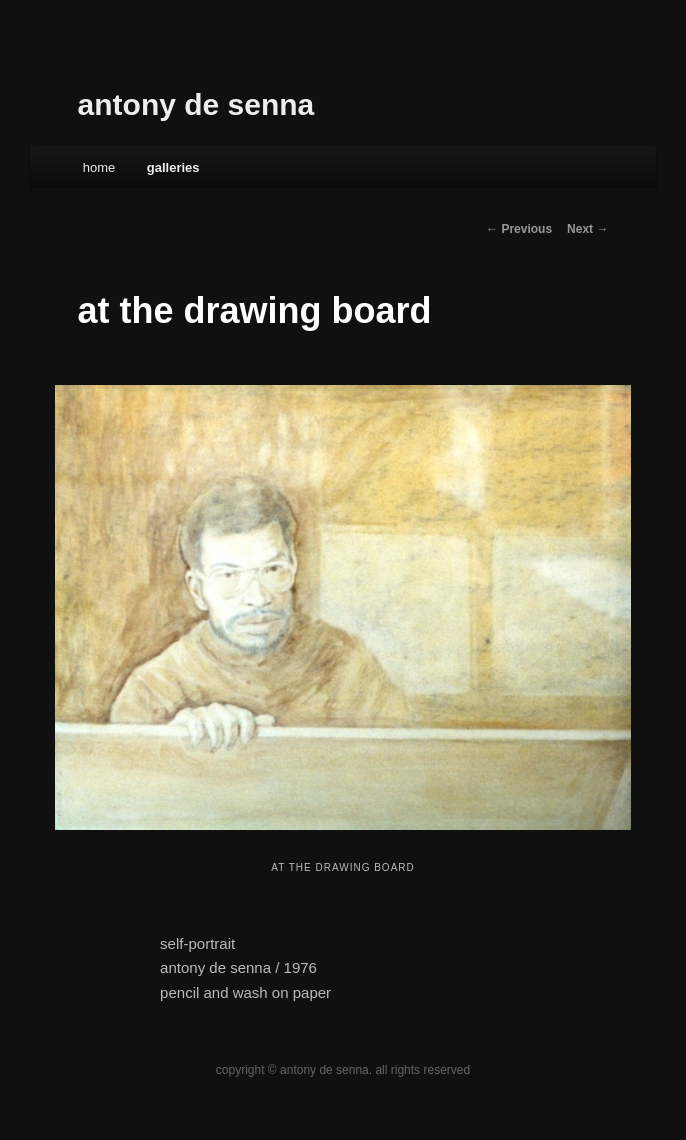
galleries (173, 167)
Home (99, 167)
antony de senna (196, 104)
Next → (587, 229)
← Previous (519, 229)
